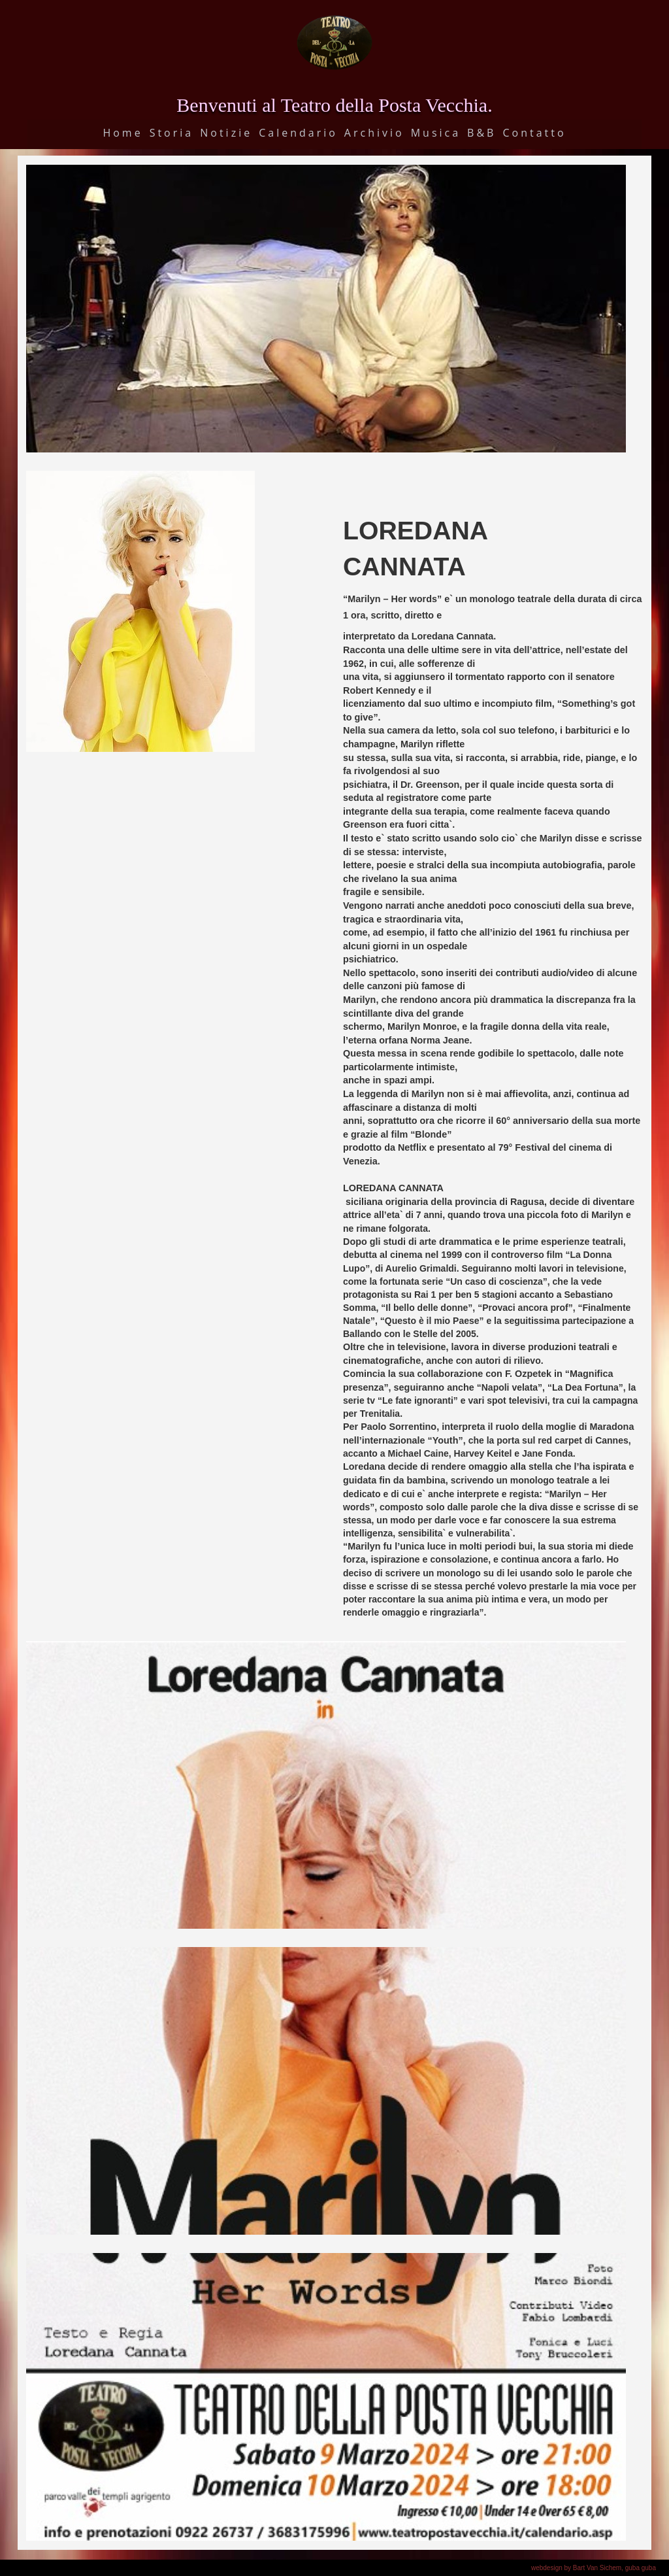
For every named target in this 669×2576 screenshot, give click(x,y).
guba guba (640, 2567)
